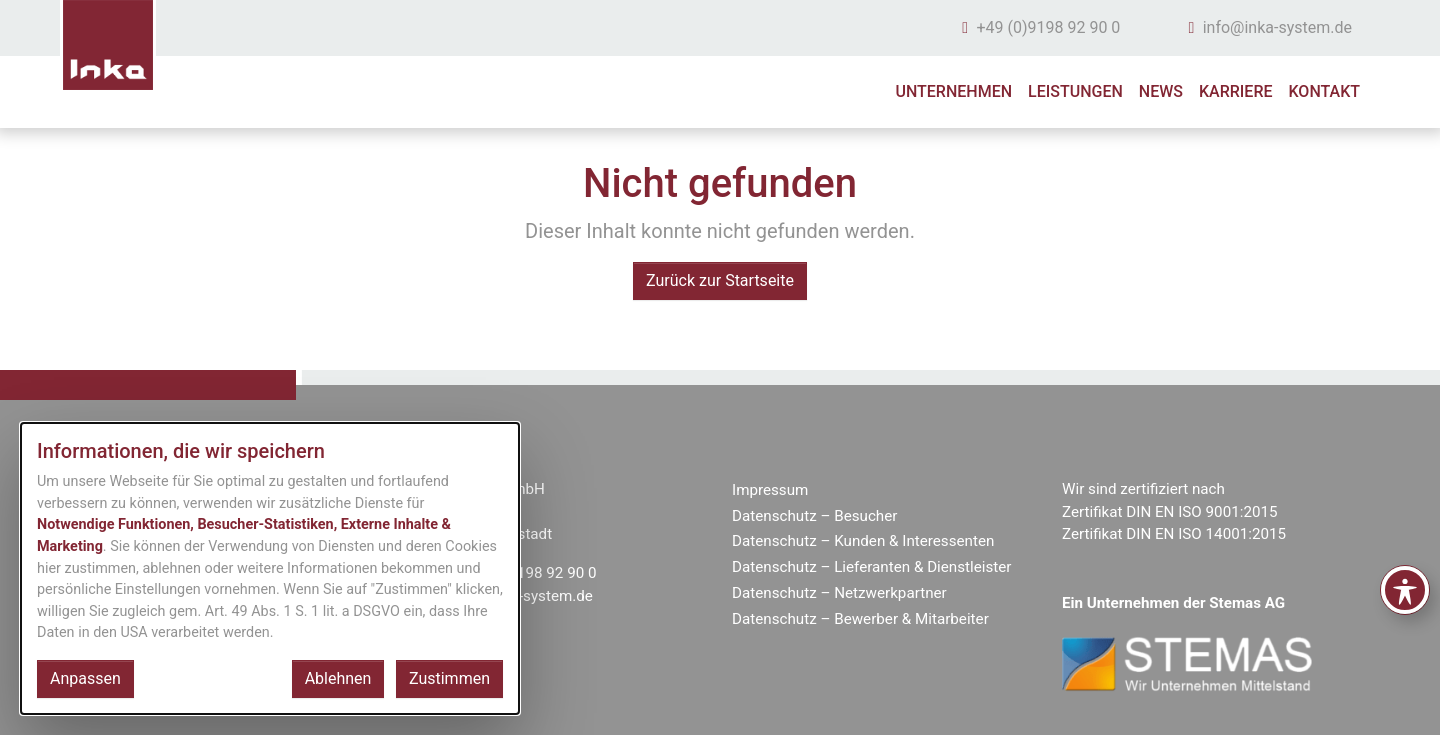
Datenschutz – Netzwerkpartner (839, 593)
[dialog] (270, 568)
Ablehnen (338, 678)
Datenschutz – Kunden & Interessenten (863, 541)
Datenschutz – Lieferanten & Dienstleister (872, 567)
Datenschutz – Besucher (814, 516)
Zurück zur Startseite (720, 280)
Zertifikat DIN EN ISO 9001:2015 (1170, 512)
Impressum (770, 490)
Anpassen (85, 678)
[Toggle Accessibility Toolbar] (1405, 590)
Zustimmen (449, 678)
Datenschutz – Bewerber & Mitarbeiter (860, 619)
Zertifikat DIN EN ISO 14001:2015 (1174, 534)
